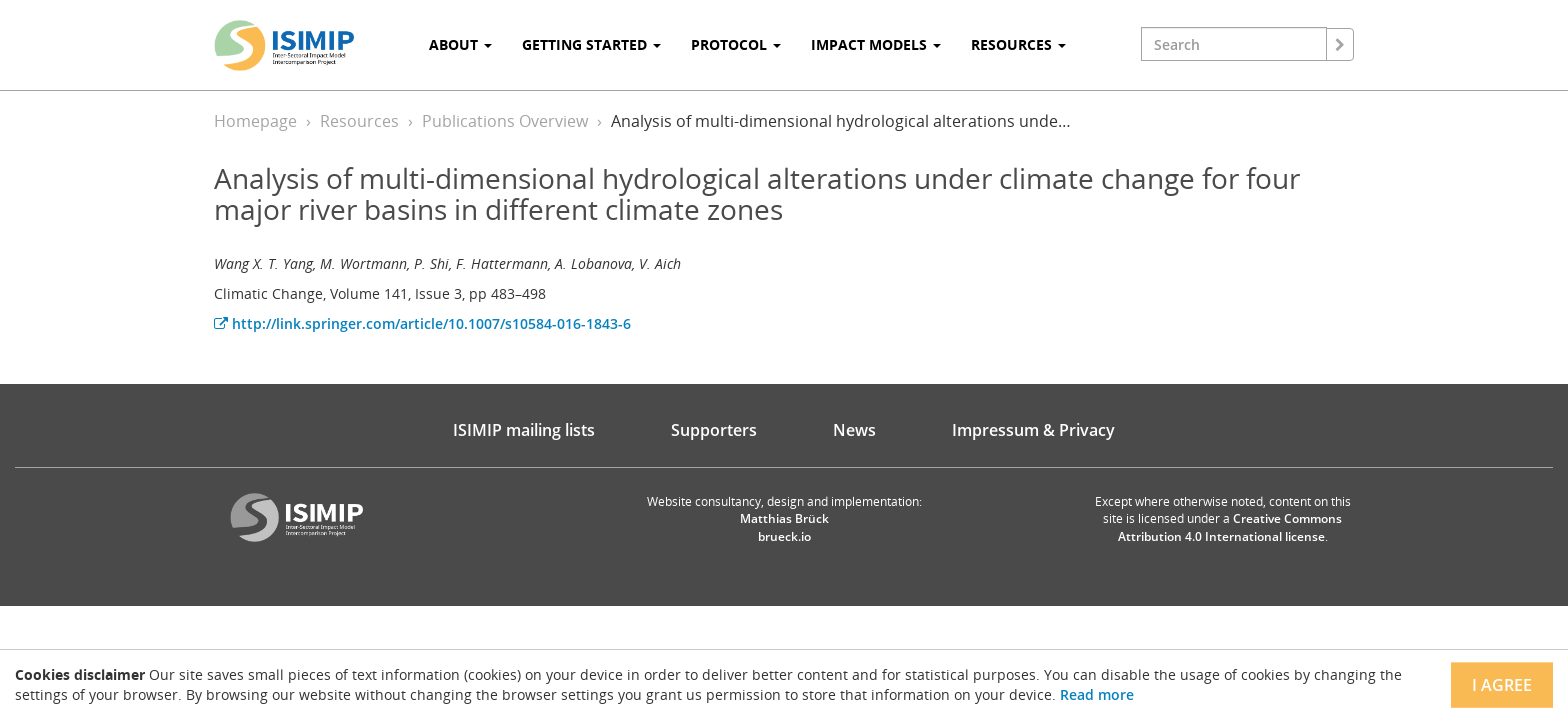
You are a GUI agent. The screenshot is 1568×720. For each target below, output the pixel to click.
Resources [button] (1018, 44)
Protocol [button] (736, 44)
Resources (359, 121)
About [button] (460, 44)
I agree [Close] (1502, 685)
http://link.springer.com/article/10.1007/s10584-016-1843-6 (422, 323)
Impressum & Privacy (1033, 430)
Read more (1097, 694)
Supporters (714, 430)
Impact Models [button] (876, 44)
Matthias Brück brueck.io (784, 527)
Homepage (255, 121)
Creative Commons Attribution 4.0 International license (1230, 527)
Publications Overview (505, 121)
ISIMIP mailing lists (524, 430)
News (854, 430)
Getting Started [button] (591, 44)
